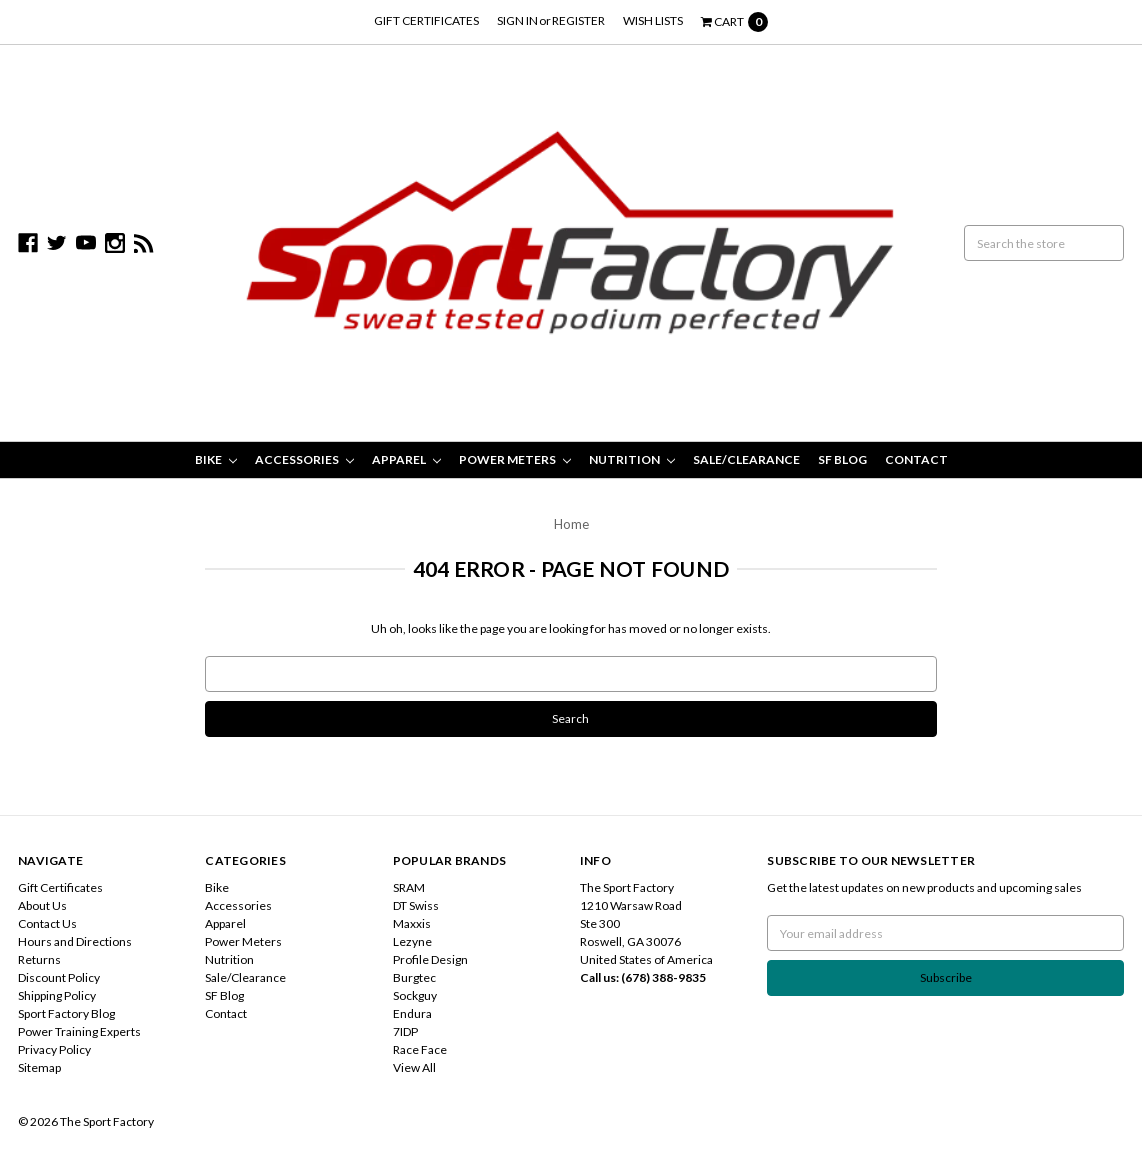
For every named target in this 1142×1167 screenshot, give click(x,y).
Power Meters (515, 459)
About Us (42, 905)
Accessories (304, 459)
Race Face (420, 1049)
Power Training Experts (79, 1031)
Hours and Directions (75, 941)
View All (414, 1067)
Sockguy (415, 995)
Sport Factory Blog (66, 1013)
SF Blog (842, 459)
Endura (412, 1013)
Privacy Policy (54, 1049)
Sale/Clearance (746, 459)
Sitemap (39, 1067)
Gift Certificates (426, 20)
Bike (216, 459)
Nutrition (632, 459)
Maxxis (412, 923)
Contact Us (47, 923)
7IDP (405, 1031)
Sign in (517, 20)
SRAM (409, 887)
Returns (39, 959)
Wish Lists (653, 20)
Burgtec (414, 977)
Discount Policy (59, 977)
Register (578, 20)
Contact (916, 459)
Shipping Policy (57, 995)
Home (571, 524)
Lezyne (412, 941)
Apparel (406, 459)
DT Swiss (416, 905)
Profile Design (430, 959)
